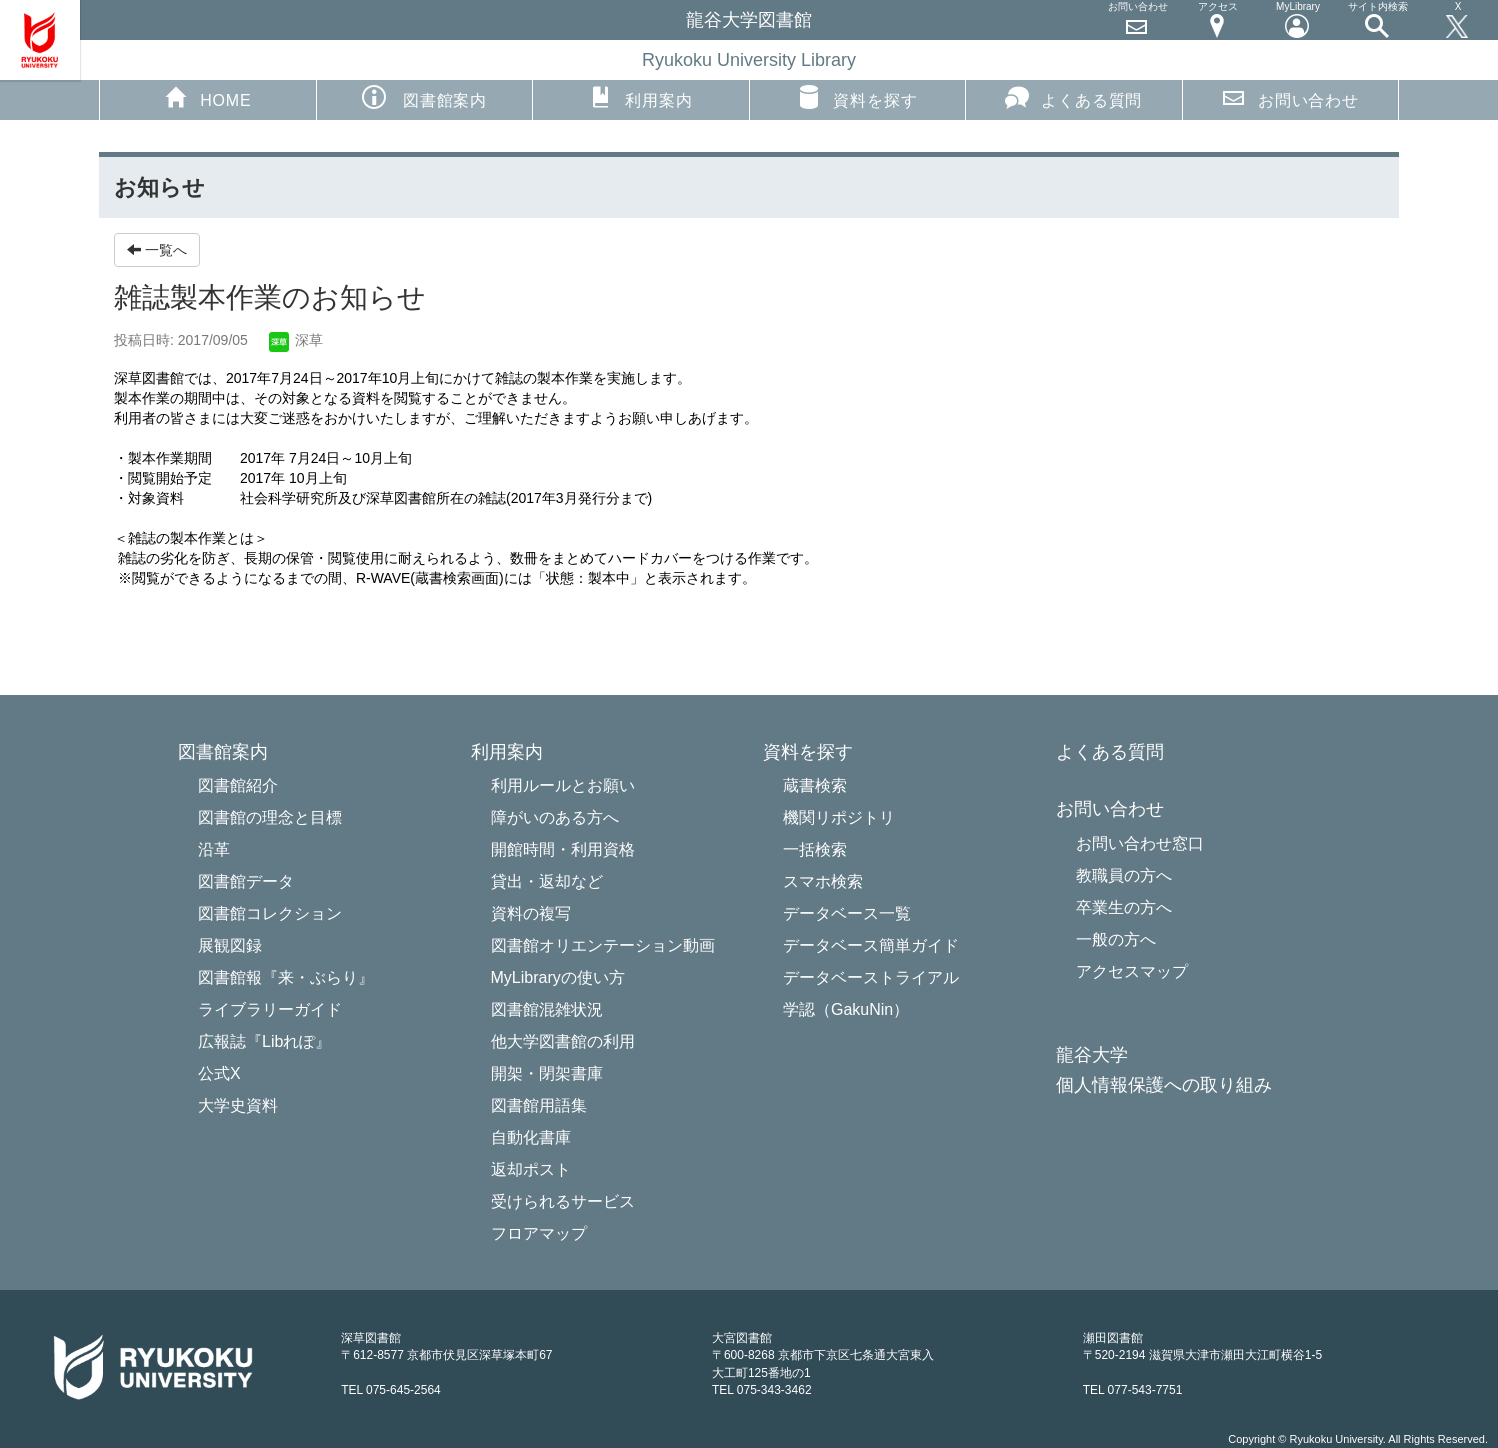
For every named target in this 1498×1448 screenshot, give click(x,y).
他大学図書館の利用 (563, 1041)
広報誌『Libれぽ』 (264, 1041)
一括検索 (815, 849)
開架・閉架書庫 (547, 1073)
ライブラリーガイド (270, 1009)
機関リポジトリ (839, 817)
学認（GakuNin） (846, 1009)
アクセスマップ (1132, 971)
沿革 (214, 849)
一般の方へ (1116, 939)
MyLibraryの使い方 (558, 977)
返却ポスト (531, 1169)
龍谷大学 (1092, 1055)
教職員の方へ (1124, 875)
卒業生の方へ (1124, 907)
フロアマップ (539, 1233)
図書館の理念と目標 (270, 817)
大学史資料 (238, 1105)
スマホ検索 (823, 881)
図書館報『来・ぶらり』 (286, 977)
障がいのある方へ (555, 817)
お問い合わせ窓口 (1140, 843)
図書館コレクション (270, 913)
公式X (219, 1073)
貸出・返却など (547, 881)
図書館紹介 (238, 785)
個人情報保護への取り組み (1164, 1085)
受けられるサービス (563, 1201)
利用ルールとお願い (563, 785)
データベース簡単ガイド (871, 945)
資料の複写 (531, 913)
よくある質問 (1073, 97)
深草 (296, 340)
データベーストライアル (871, 977)
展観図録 (230, 945)
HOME (207, 97)
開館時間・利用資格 (563, 849)
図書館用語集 (539, 1105)
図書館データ (246, 881)
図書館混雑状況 (547, 1009)
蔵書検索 (815, 785)
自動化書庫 (531, 1137)
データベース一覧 (847, 913)
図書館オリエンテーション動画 (603, 945)
